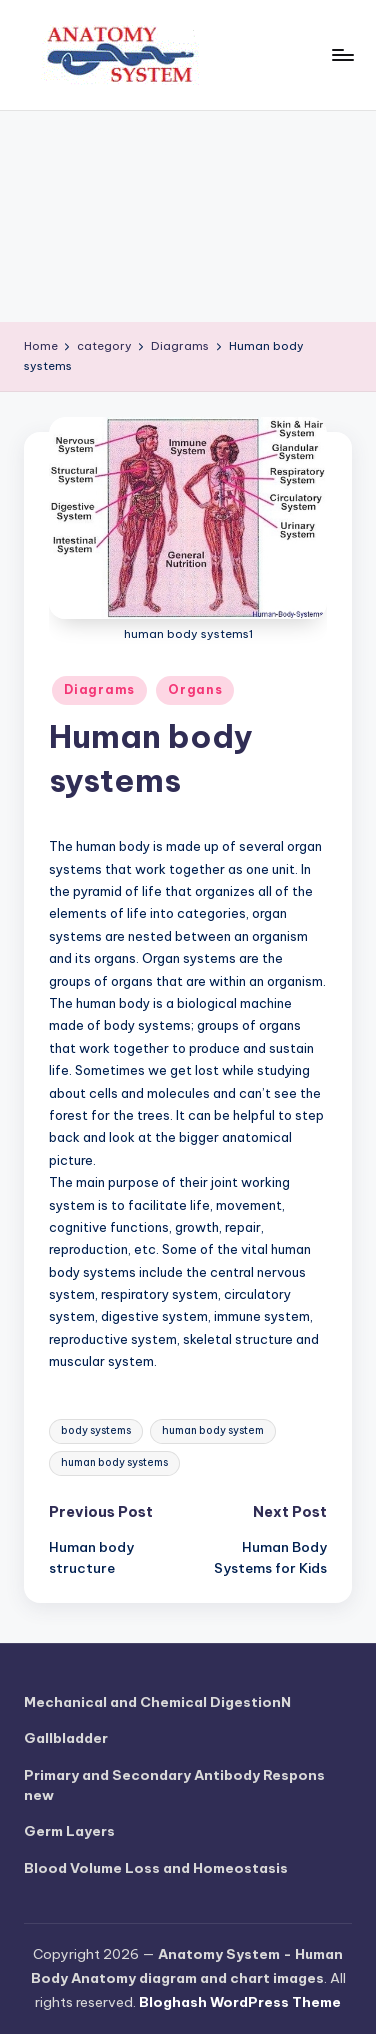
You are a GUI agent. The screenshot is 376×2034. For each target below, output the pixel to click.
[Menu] (342, 54)
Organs (195, 689)
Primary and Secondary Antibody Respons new (174, 1785)
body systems (96, 1430)
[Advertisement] (188, 216)
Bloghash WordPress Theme (240, 2002)
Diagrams (99, 689)
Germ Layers (69, 1831)
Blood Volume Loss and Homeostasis (156, 1868)
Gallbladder (66, 1738)
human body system (213, 1430)
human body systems (114, 1462)
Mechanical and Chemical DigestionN (157, 1702)
